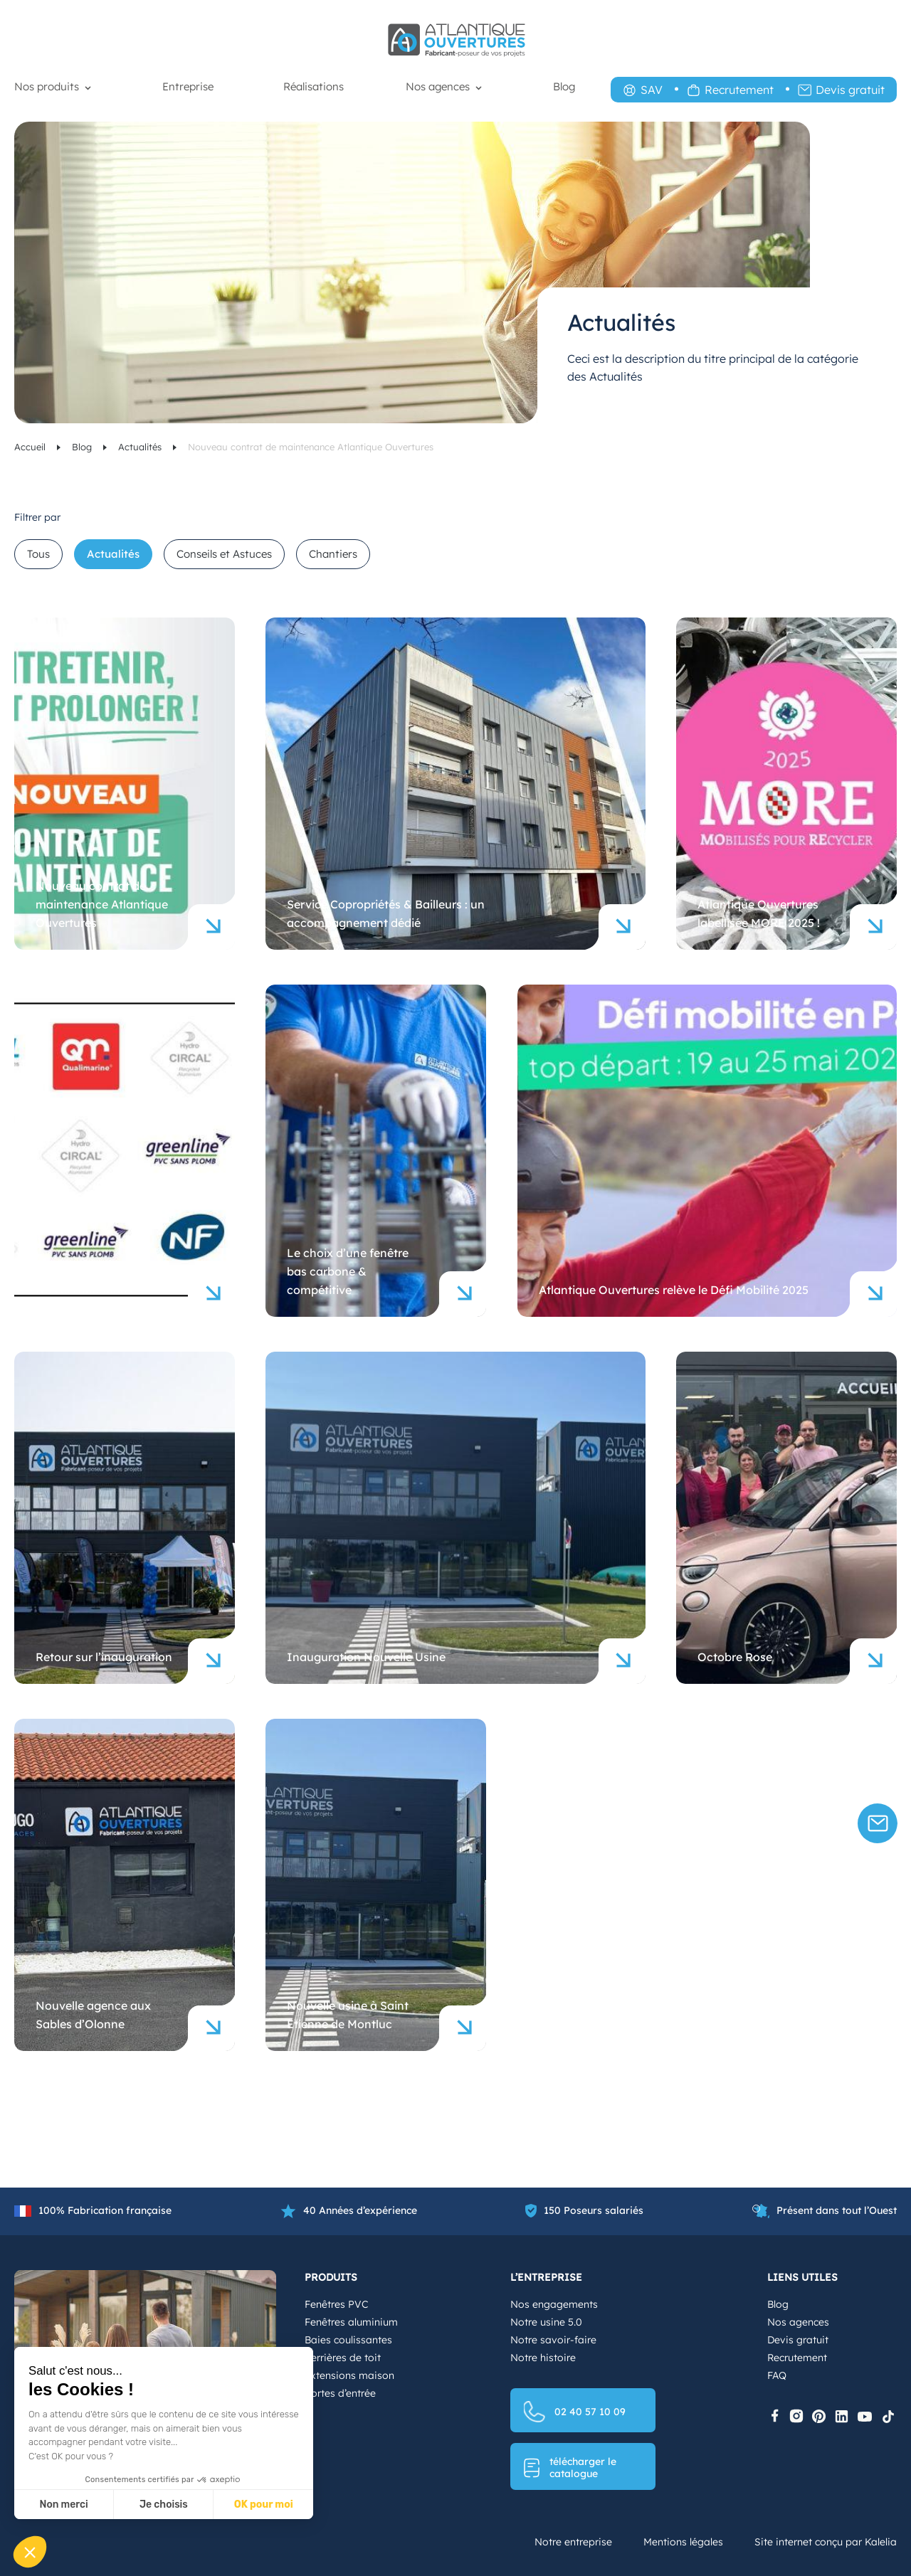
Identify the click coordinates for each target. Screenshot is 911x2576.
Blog (564, 86)
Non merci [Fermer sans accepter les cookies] (63, 2504)
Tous (38, 554)
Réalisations (313, 86)
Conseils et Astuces (224, 554)
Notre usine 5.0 (546, 2322)
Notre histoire (543, 2357)
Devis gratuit (850, 90)
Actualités (141, 446)
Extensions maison (349, 2375)
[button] (30, 2552)
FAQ (776, 2375)
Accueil (31, 446)
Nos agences (438, 86)
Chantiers (333, 554)
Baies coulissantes (348, 2339)
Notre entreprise (573, 2541)
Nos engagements (554, 2304)
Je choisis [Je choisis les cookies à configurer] (163, 2504)
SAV (652, 90)
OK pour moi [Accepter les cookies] (263, 2504)
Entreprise (188, 86)
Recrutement (739, 90)
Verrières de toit (343, 2357)
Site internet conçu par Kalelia (825, 2541)
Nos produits (46, 86)
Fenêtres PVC (336, 2304)
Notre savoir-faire (553, 2339)
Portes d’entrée (340, 2393)
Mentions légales (683, 2541)
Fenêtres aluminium (351, 2322)
